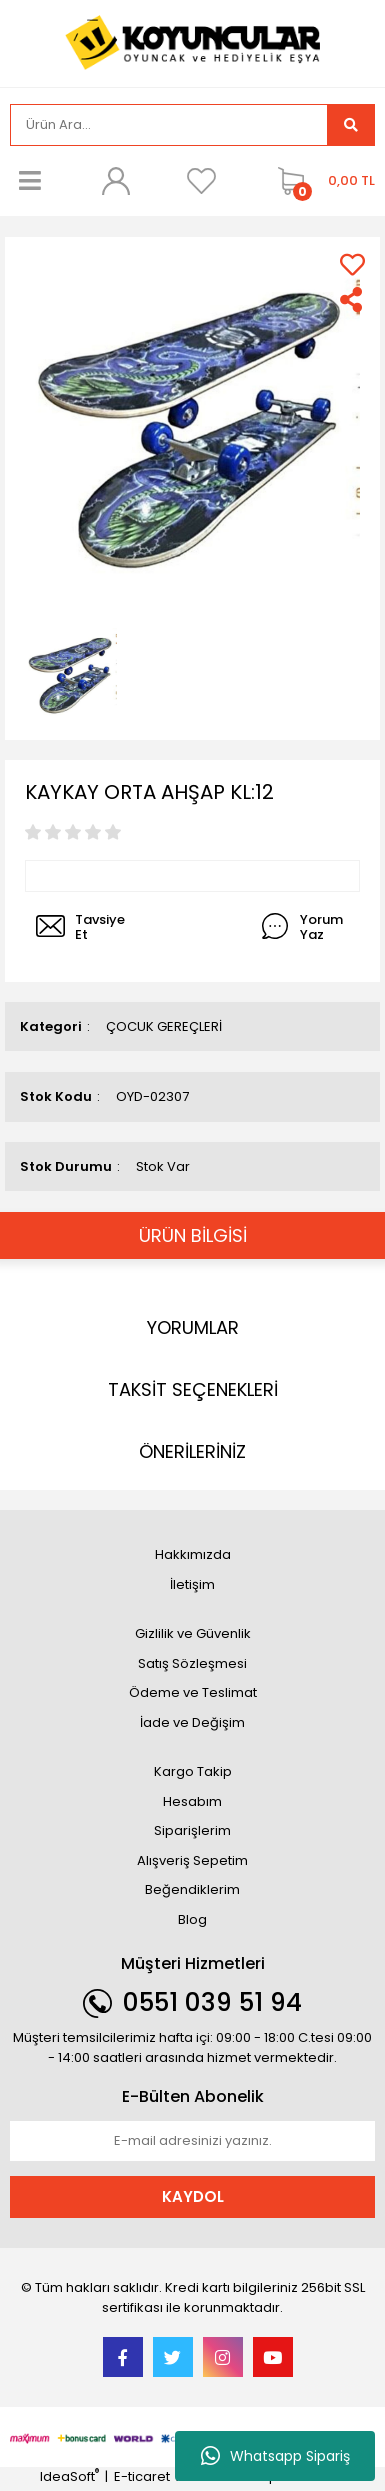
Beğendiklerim (192, 1889)
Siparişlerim (192, 1830)
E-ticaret (142, 2476)
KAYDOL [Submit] (193, 2196)
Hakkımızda (193, 1554)
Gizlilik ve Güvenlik (193, 1633)
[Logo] (193, 41)
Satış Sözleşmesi (192, 1663)
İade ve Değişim (192, 1722)
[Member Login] (116, 181)
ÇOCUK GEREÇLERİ (164, 1026)
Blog (192, 1919)
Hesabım (192, 1801)
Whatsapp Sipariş (275, 2456)
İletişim (192, 1584)
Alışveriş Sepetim (192, 1860)
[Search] (169, 125)
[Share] (352, 299)
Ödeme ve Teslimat (193, 1692)
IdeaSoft (69, 2476)
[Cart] (321, 181)
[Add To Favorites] (352, 264)
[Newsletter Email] (192, 2141)
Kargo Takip (193, 1771)
